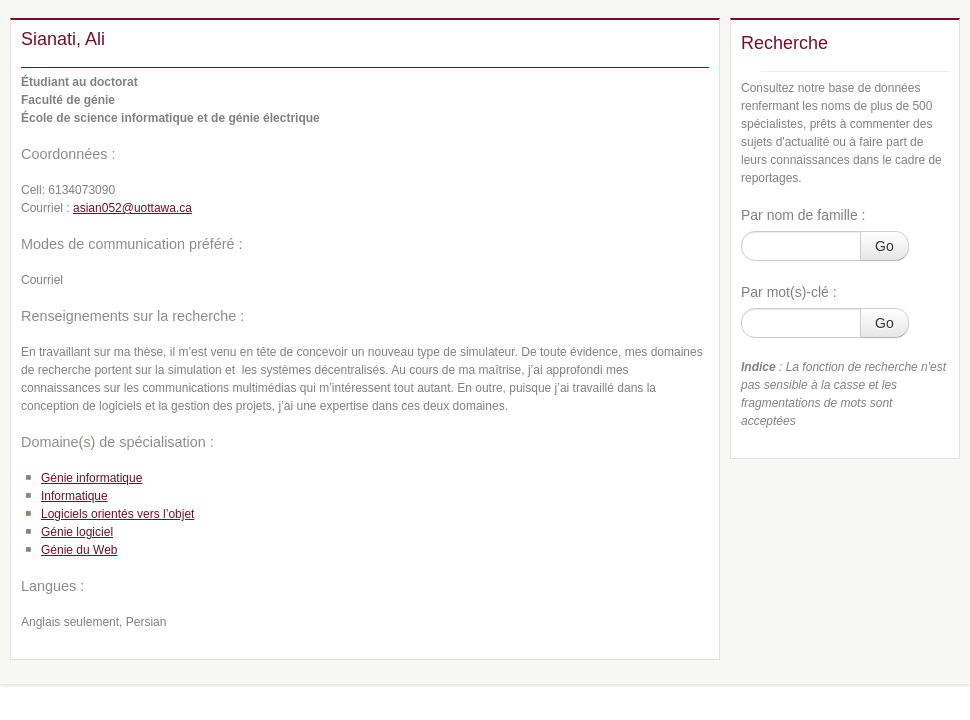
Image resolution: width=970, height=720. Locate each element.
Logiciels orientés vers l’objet (117, 514)
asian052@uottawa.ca (132, 208)
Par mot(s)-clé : (789, 292)
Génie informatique (91, 478)
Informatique (74, 496)
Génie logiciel (77, 532)
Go (884, 246)
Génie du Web (79, 550)
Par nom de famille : (803, 215)
